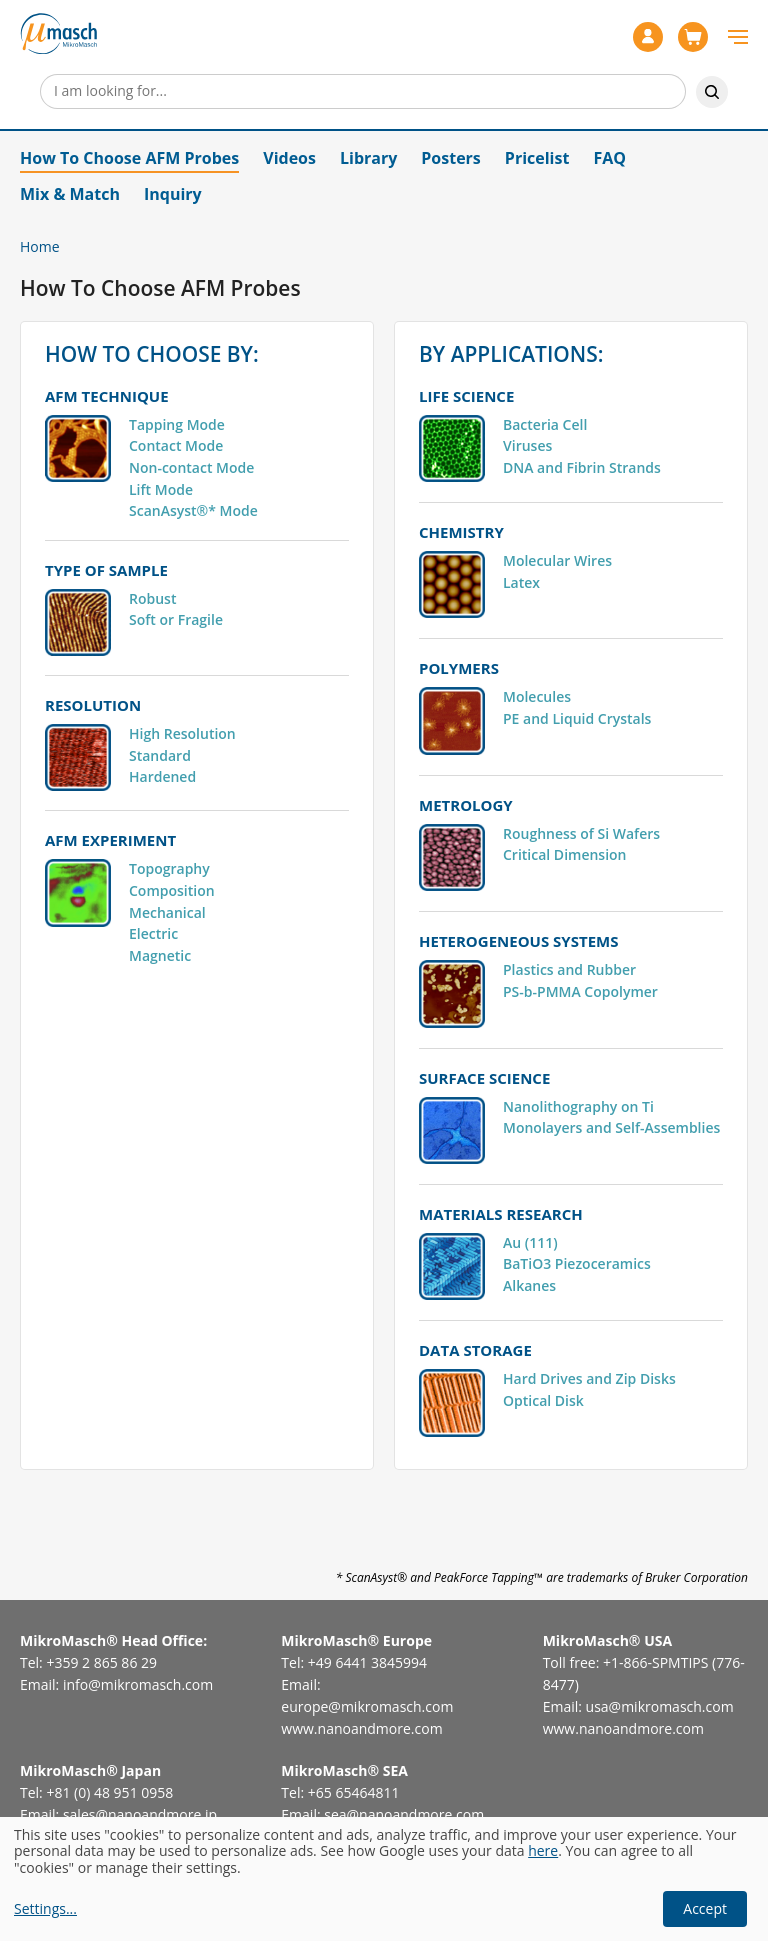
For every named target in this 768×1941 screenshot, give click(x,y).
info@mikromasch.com (138, 1684)
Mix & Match (70, 194)
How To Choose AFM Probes (129, 158)
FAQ (609, 158)
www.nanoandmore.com (361, 1728)
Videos (289, 158)
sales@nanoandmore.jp (140, 1814)
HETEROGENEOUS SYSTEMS (518, 941)
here (543, 1850)
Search (712, 92)
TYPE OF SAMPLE (106, 570)
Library (368, 158)
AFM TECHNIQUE (107, 396)
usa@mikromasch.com (660, 1706)
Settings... (45, 1909)
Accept (705, 1908)
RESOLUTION (93, 705)
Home (40, 246)
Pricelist (537, 158)
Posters (451, 158)
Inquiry (173, 194)
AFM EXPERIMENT (110, 840)
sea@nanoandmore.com (404, 1814)
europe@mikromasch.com (367, 1706)
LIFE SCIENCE (466, 396)
